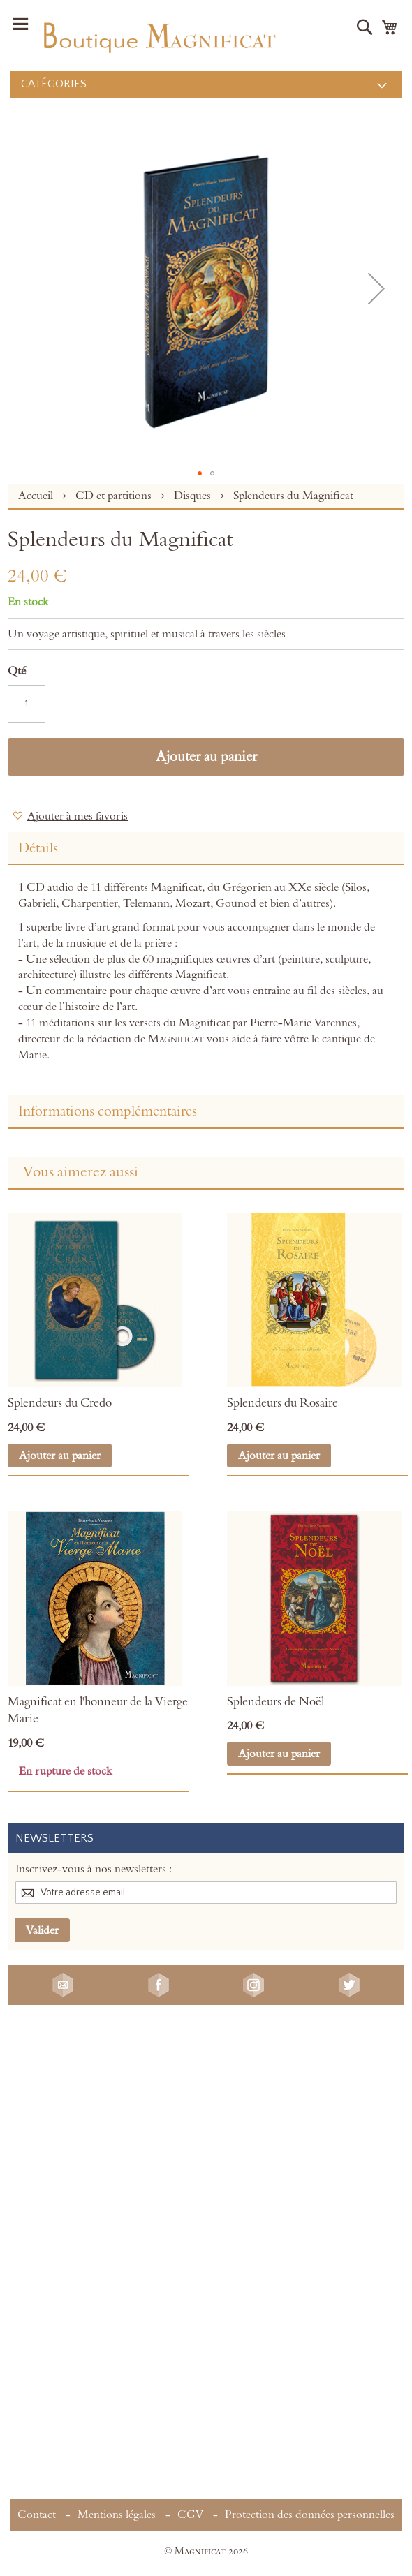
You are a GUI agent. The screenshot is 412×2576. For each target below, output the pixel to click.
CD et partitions (114, 496)
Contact (36, 2515)
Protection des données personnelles (310, 2515)
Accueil (37, 496)
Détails (38, 848)
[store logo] (158, 35)
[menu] (206, 84)
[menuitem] (206, 84)
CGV (190, 2515)
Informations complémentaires (107, 1111)
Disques (194, 496)
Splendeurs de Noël (275, 1702)
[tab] (206, 848)
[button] (376, 288)
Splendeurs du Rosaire (282, 1403)
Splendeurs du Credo (60, 1403)
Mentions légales (117, 2515)
